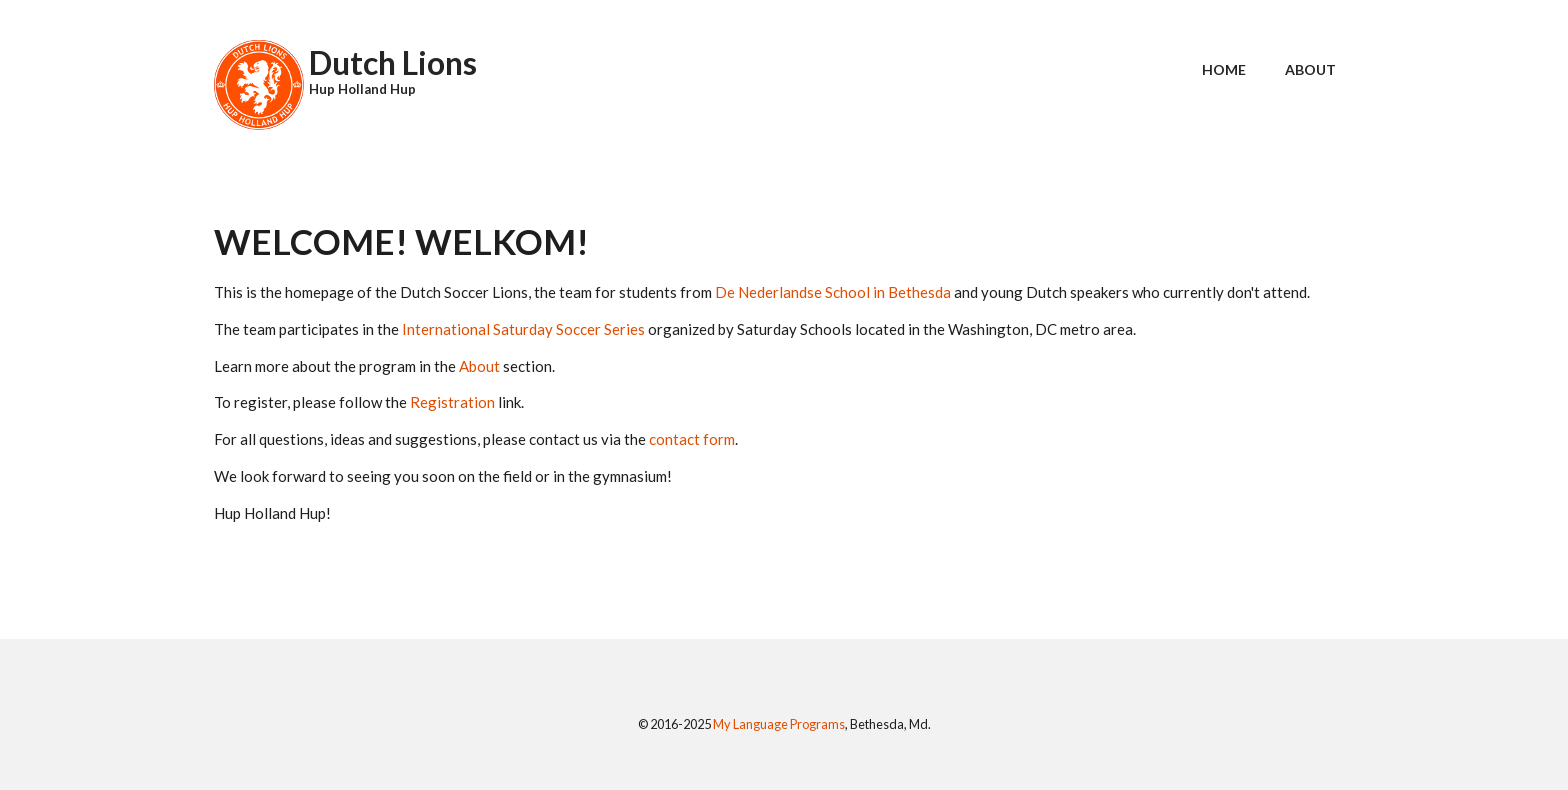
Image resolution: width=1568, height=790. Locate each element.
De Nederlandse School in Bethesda (833, 292)
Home (1224, 69)
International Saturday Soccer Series (523, 329)
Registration (452, 402)
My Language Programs (779, 724)
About (1310, 69)
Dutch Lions (393, 62)
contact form (692, 439)
